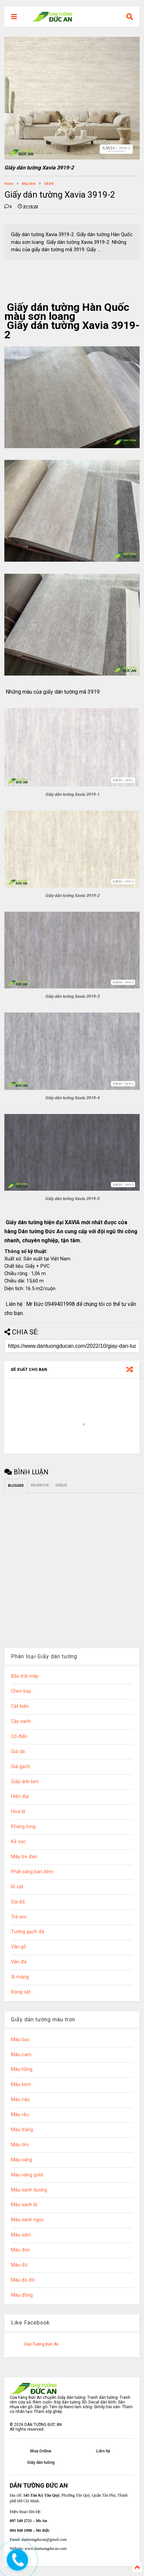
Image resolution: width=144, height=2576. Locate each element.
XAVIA (49, 184)
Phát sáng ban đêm (32, 1872)
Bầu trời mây (24, 1676)
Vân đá (18, 1962)
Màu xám (21, 2235)
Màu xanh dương (29, 2190)
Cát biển (20, 1706)
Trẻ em (18, 1917)
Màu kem (29, 184)
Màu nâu (20, 2099)
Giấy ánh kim (25, 1782)
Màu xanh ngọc (27, 2220)
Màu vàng (21, 2160)
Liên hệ (103, 2451)
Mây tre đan (24, 1857)
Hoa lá (18, 1811)
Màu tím (20, 2145)
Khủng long (23, 1826)
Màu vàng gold (27, 2175)
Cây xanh (21, 1721)
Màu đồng (22, 2295)
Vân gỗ (18, 1947)
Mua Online (40, 2451)
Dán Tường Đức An (41, 2344)
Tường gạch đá (27, 1932)
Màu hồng (21, 2069)
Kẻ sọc (18, 1841)
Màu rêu (20, 2114)
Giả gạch (20, 1766)
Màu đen (20, 2250)
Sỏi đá (18, 1902)
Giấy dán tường (40, 2462)
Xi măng (20, 1977)
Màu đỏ (19, 2265)
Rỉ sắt (17, 1887)
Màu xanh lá (24, 2205)
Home (8, 184)
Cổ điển (19, 1736)
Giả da (18, 1751)
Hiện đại (20, 1796)
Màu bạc (20, 2039)
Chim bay (21, 1691)
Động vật (20, 1992)
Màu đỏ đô (23, 2280)
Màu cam (21, 2055)
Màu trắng (22, 2130)
